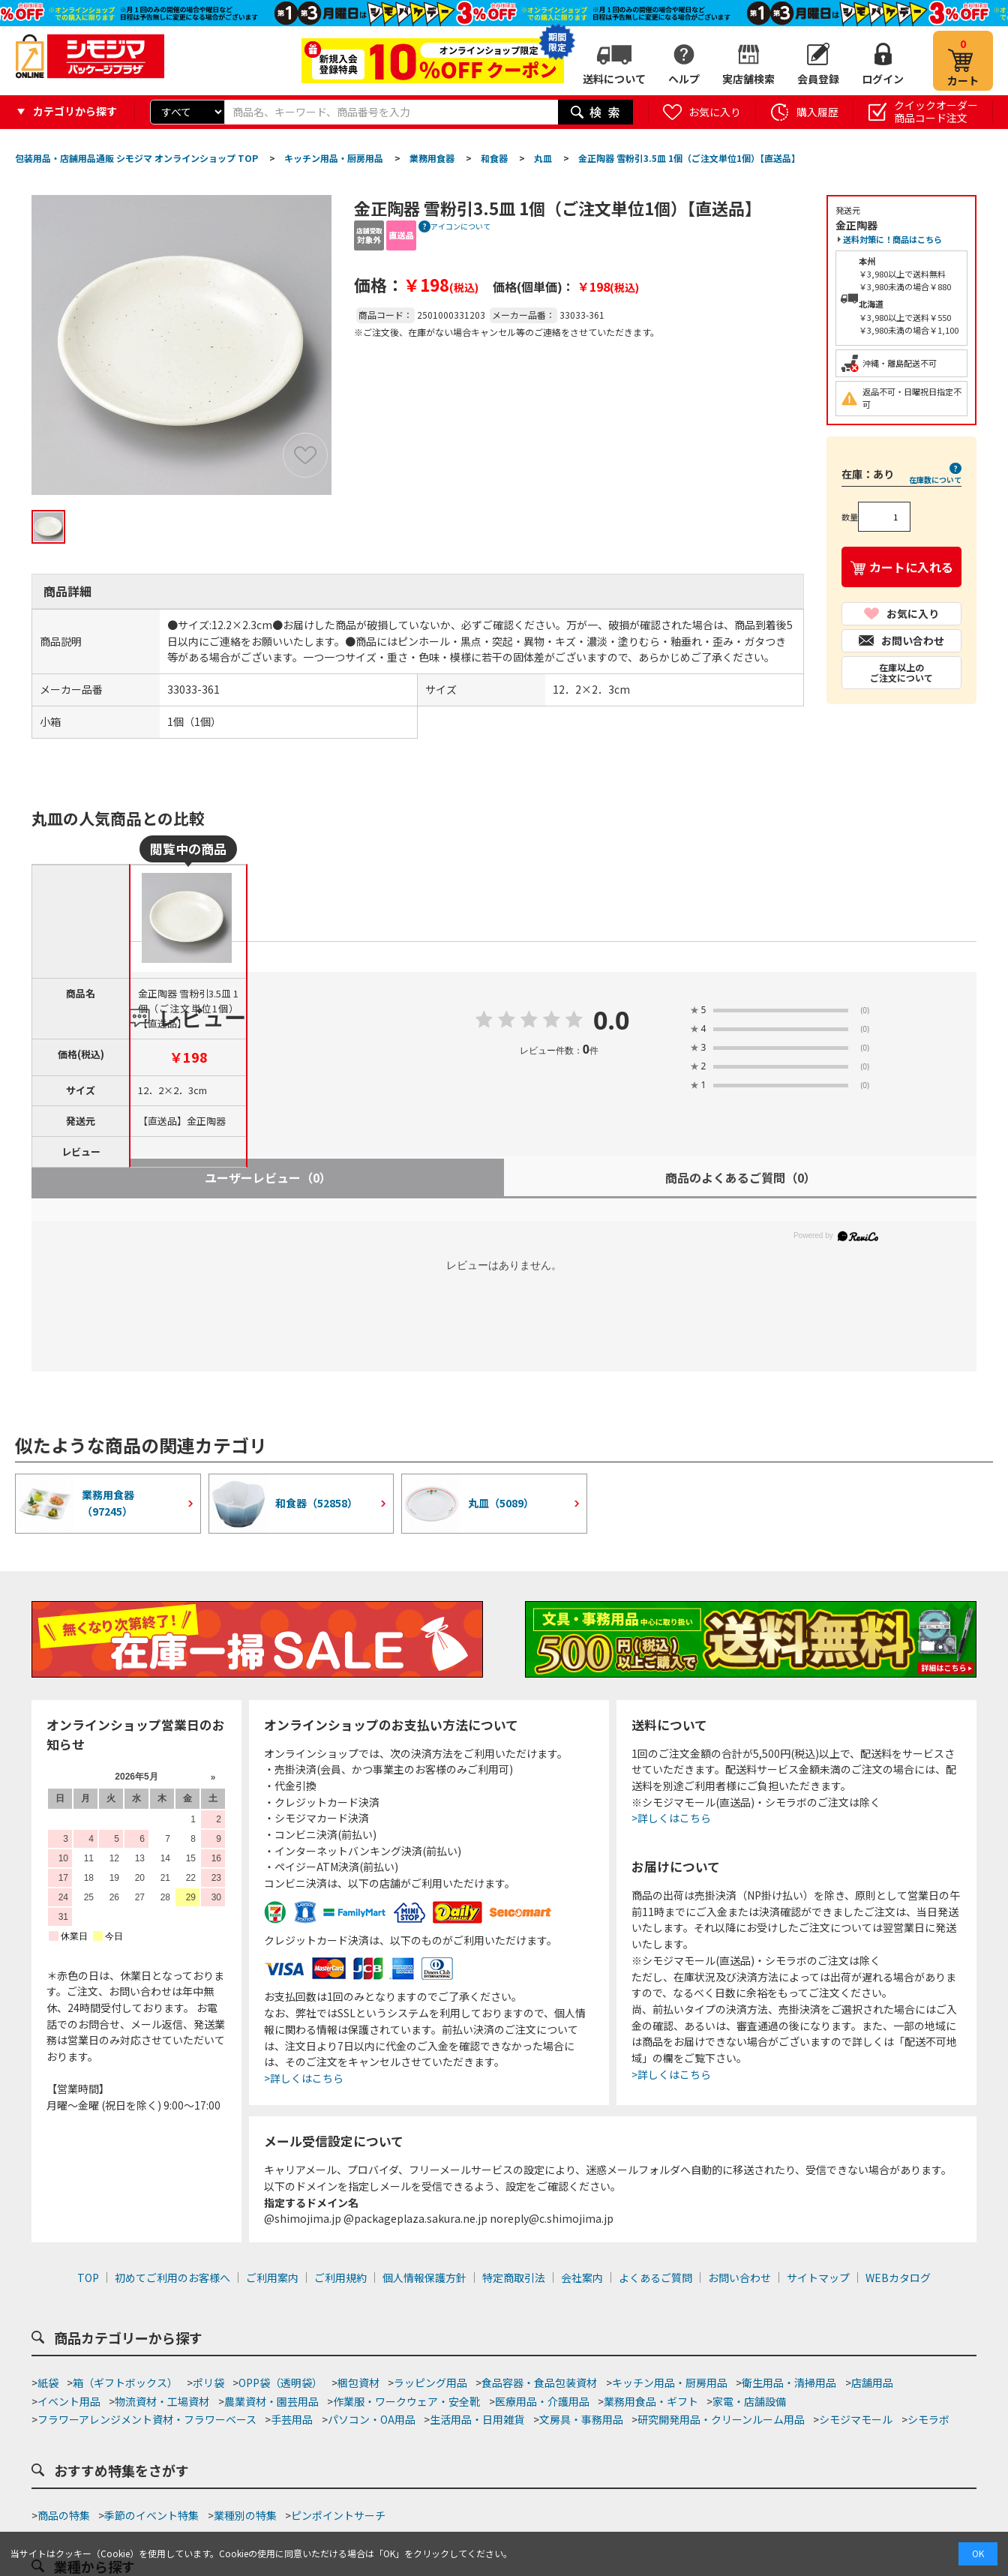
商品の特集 (64, 2515)
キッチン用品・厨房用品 (670, 2382)
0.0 (611, 1021)
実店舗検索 (748, 78)
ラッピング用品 (430, 2382)
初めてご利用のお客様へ (172, 2277)
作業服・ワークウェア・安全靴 (406, 2401)
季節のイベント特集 (151, 2515)
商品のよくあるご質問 (740, 1177)
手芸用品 (292, 2419)
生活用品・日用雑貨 (477, 2419)
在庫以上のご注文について (901, 672)
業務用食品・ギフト (651, 2401)
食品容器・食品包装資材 (539, 2382)
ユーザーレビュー (268, 1177)
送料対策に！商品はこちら (892, 239)
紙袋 (48, 2382)
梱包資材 (359, 2382)
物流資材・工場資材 (162, 2401)
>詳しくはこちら (304, 2078)
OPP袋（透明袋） (280, 2382)
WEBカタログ (898, 2277)
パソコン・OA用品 (372, 2419)
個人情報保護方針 (424, 2277)
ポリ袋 (208, 2382)
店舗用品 (872, 2382)
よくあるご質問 (655, 2277)
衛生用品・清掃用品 (789, 2382)
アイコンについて (460, 226)
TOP (88, 2277)
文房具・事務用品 (581, 2419)
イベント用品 (69, 2401)
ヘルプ (684, 78)
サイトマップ (818, 2277)
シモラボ (929, 2419)
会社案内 (582, 2277)
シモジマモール (855, 2419)
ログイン (883, 78)
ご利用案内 (272, 2277)
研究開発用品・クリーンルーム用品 (721, 2419)
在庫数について (935, 479)
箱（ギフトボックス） (125, 2382)
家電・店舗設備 (749, 2401)
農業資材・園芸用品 (271, 2401)
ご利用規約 (340, 2277)
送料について (614, 78)
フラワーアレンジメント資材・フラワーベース (147, 2419)
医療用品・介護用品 (542, 2401)
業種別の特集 (245, 2515)
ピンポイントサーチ (338, 2515)
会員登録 (818, 78)
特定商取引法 (513, 2277)
